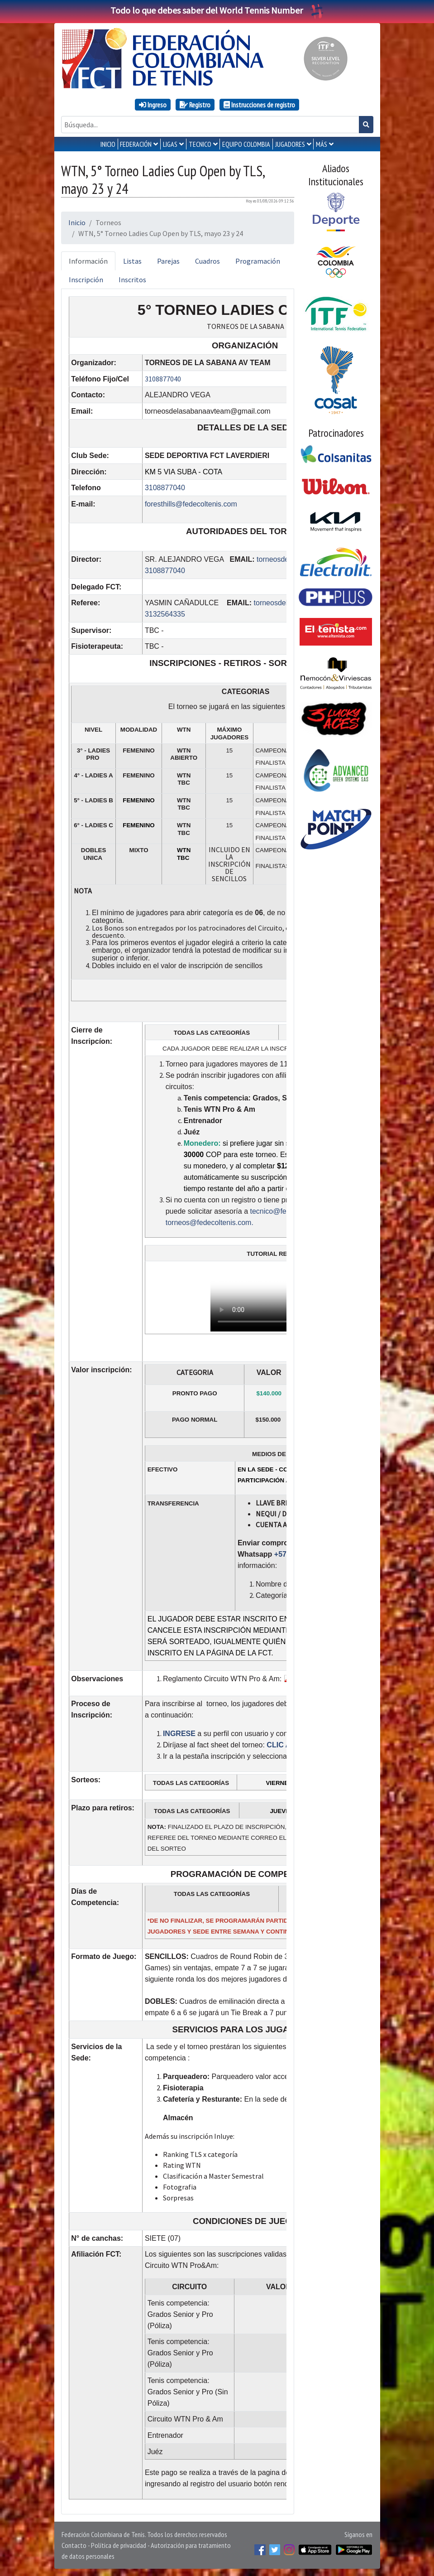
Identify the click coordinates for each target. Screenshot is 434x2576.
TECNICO (200, 144)
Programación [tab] (257, 260)
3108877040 (163, 378)
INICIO (107, 144)
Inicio (77, 222)
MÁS (321, 144)
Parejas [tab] (168, 260)
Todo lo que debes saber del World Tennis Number (217, 10)
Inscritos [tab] (132, 279)
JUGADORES (290, 144)
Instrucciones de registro (259, 104)
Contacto (74, 2545)
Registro (195, 104)
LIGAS (170, 144)
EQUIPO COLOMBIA (246, 144)
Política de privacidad (118, 2545)
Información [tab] (88, 260)
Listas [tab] (132, 260)
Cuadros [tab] (207, 260)
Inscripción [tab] (86, 279)
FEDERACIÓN (136, 144)
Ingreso (153, 104)
